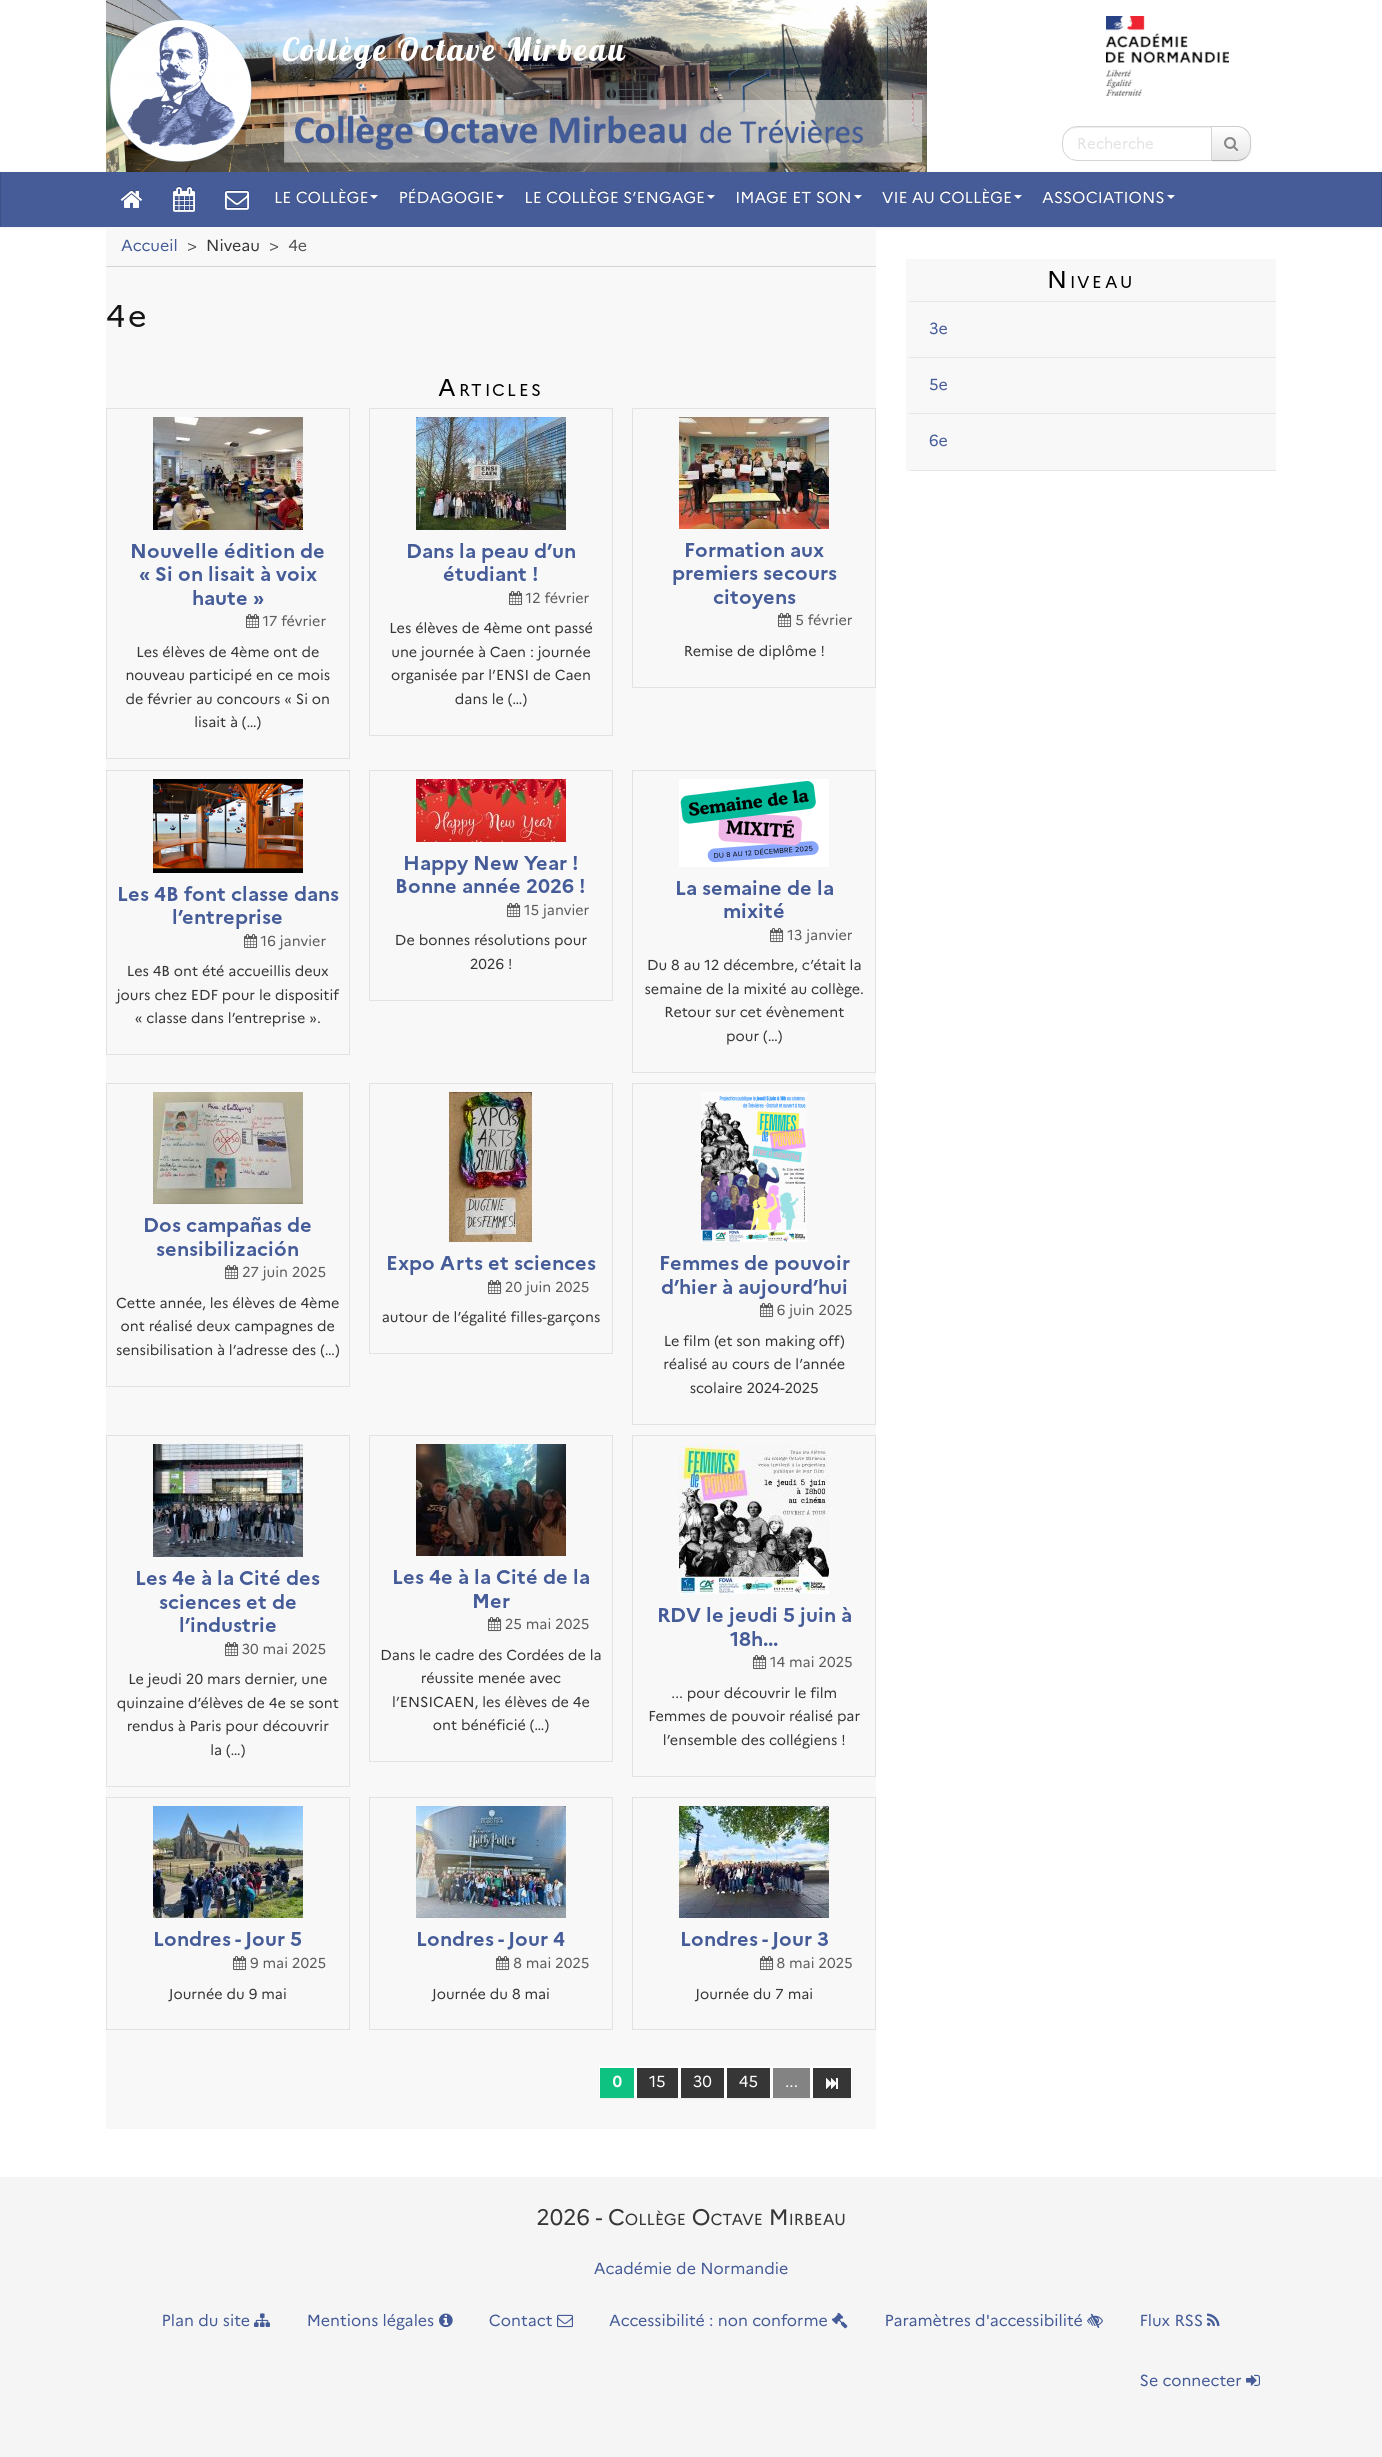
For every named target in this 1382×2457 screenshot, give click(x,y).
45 (748, 2082)
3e (938, 329)
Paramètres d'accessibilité (994, 2321)
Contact (531, 2321)
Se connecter (1200, 2381)
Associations (1108, 198)
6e (938, 441)
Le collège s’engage (619, 198)
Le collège (326, 198)
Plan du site (216, 2321)
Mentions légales (380, 2321)
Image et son (798, 198)
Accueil (149, 246)
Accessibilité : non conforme (728, 2321)
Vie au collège (952, 198)
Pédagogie (451, 198)
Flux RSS (1179, 2321)
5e (938, 385)
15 (657, 2082)
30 (702, 2082)
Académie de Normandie (691, 2269)
